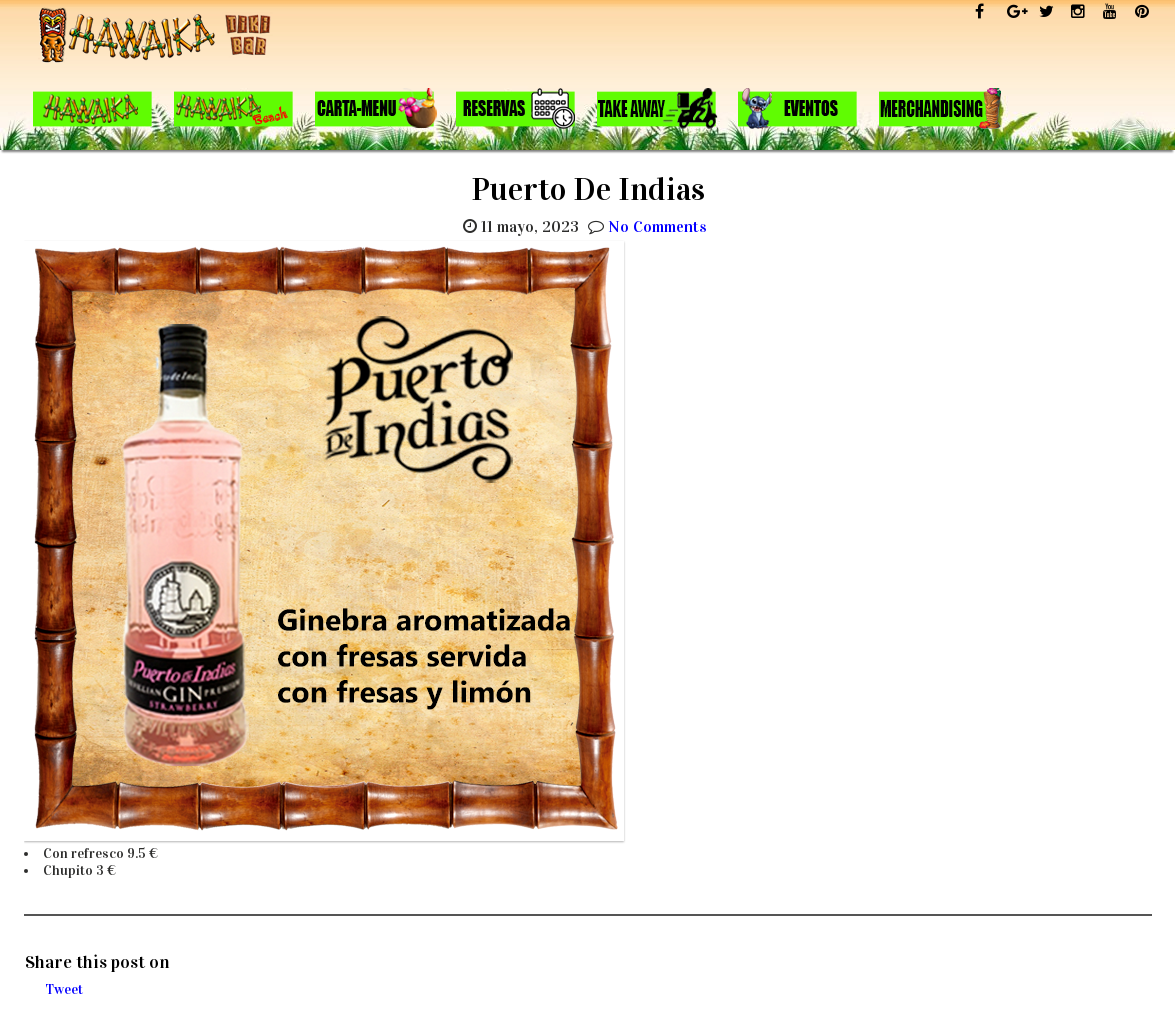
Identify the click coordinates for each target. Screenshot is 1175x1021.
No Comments (657, 226)
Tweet (64, 989)
